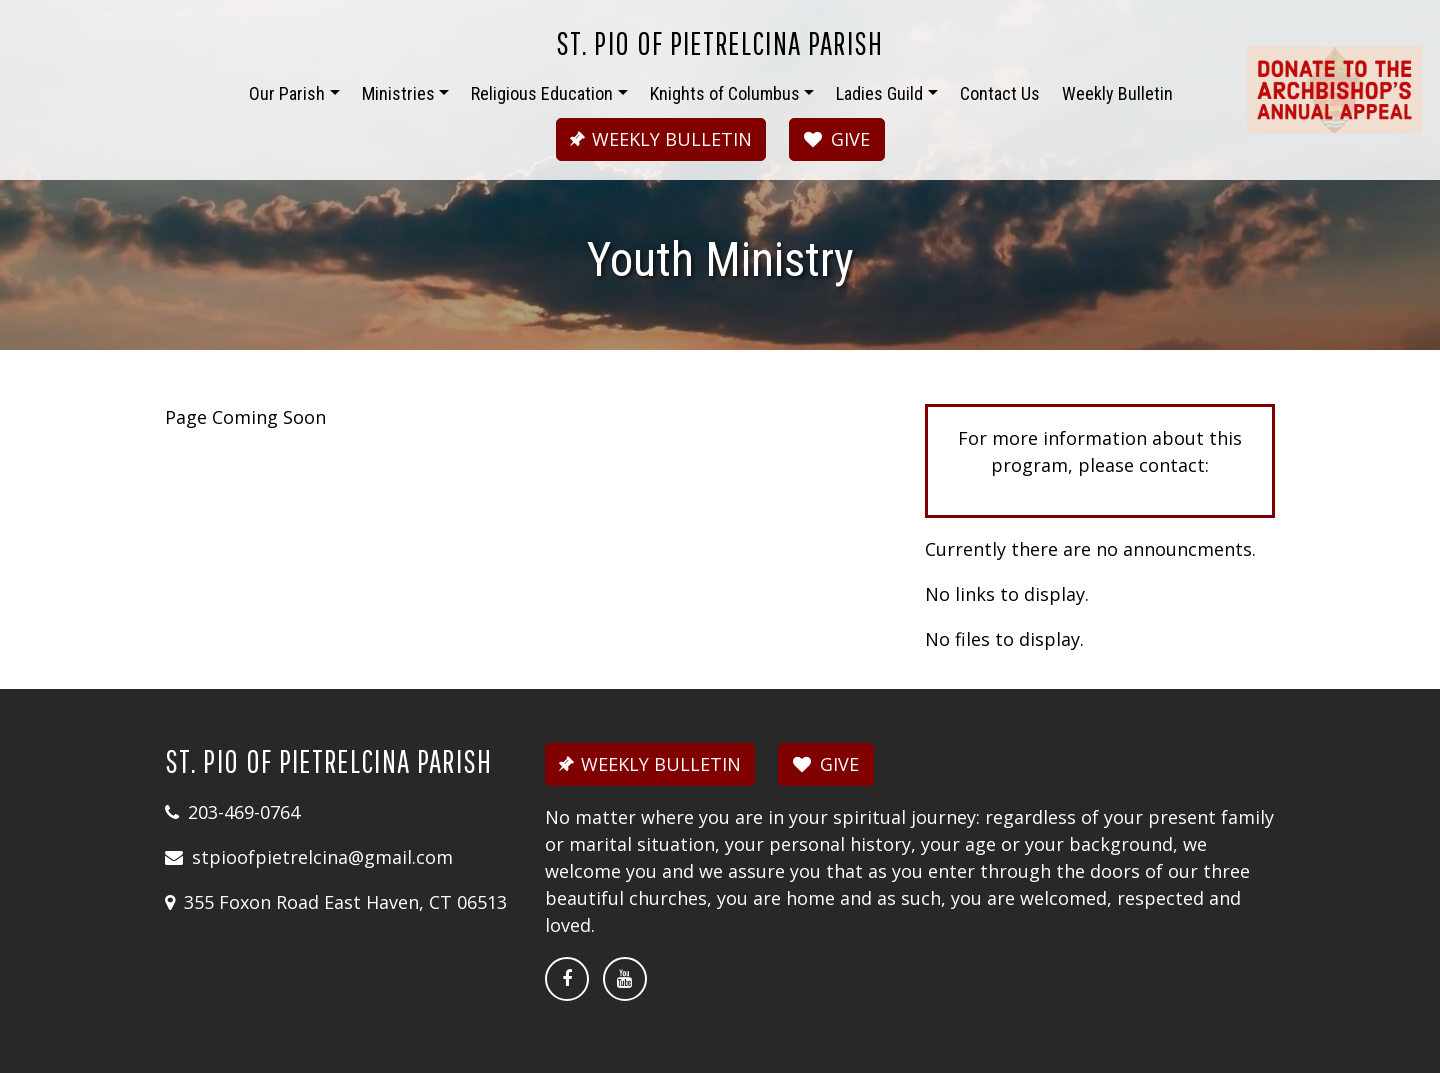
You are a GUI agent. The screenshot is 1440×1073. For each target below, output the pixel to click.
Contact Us (1000, 93)
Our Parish (287, 93)
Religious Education (542, 93)
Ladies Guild (879, 93)
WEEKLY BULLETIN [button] (658, 139)
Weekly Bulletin (1117, 93)
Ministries (398, 93)
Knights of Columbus (725, 93)
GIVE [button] (837, 139)
